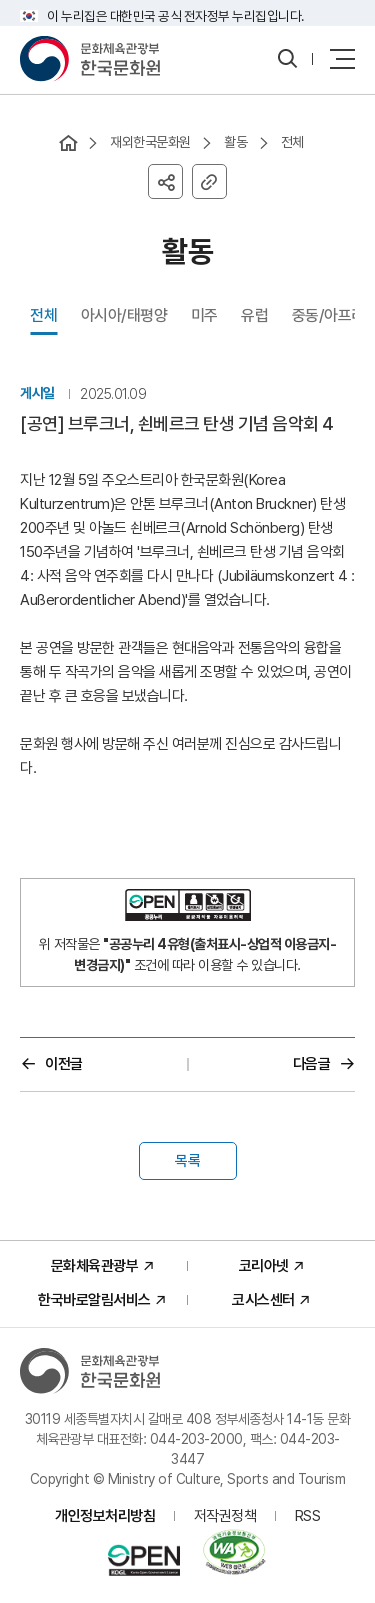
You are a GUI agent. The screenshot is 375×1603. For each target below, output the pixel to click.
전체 (292, 142)
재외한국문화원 (150, 142)
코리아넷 (264, 1266)
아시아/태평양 (124, 315)
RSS (308, 1516)
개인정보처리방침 (105, 1516)
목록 (188, 1161)
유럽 (254, 315)
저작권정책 (225, 1516)
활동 (235, 142)
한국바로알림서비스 (94, 1300)
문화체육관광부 (95, 1266)
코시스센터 (263, 1300)
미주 (204, 315)
